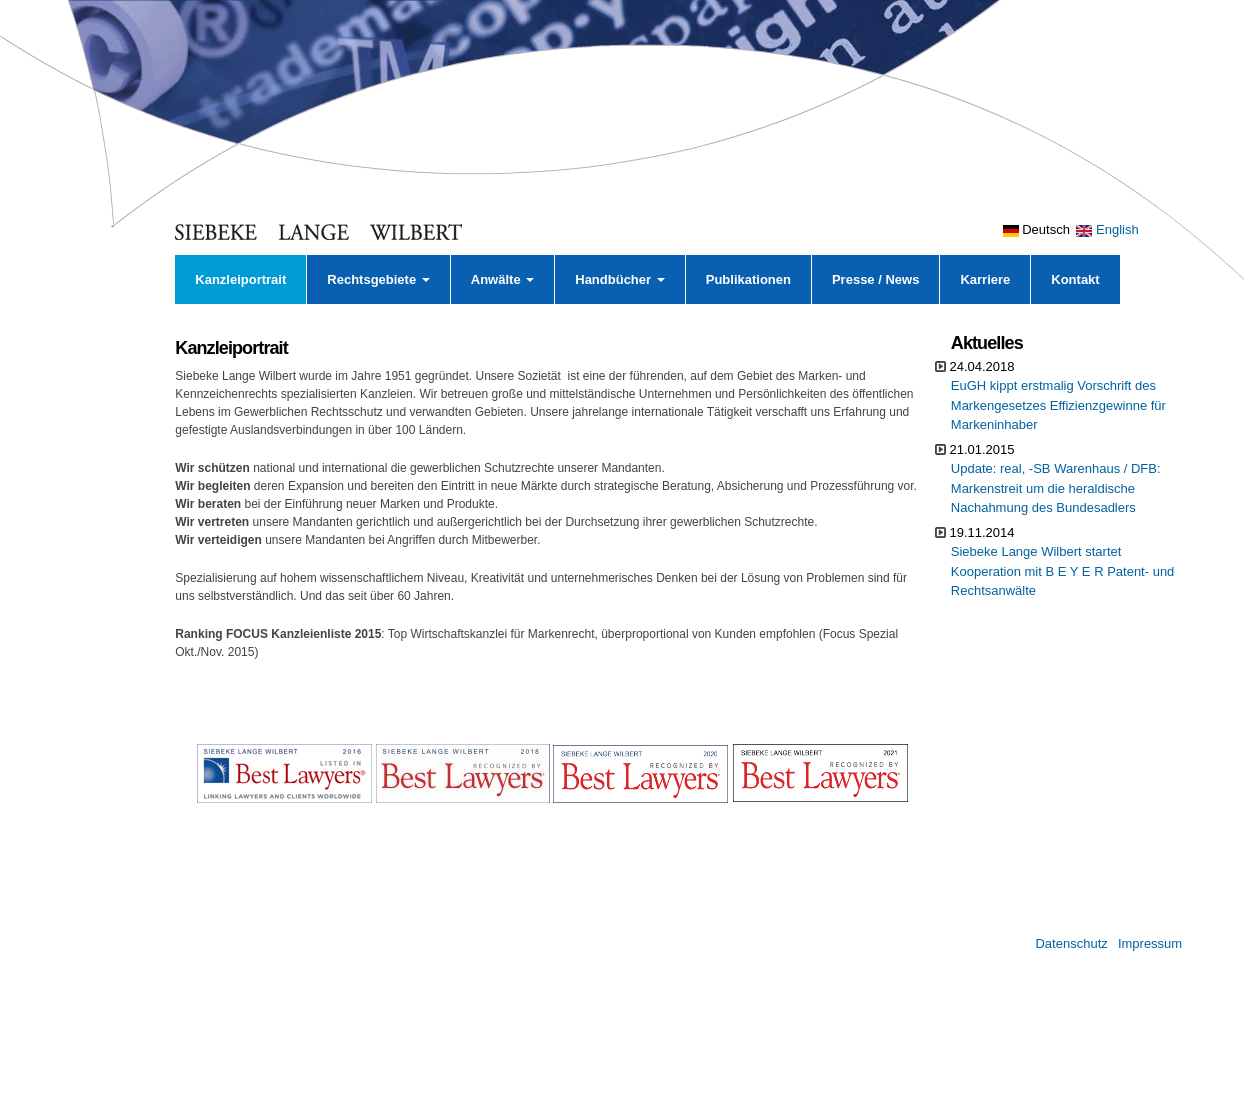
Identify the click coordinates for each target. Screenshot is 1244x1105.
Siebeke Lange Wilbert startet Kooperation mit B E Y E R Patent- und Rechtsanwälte (1063, 571)
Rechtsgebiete (378, 279)
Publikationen (748, 279)
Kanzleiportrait (240, 279)
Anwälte (502, 279)
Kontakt (1075, 279)
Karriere (985, 279)
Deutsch (1036, 229)
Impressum (1150, 943)
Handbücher (619, 279)
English (1107, 229)
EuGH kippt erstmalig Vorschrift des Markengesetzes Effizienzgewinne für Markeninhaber (1058, 405)
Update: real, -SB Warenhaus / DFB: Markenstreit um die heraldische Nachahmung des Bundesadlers (1056, 488)
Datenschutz (1071, 943)
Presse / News (875, 279)
